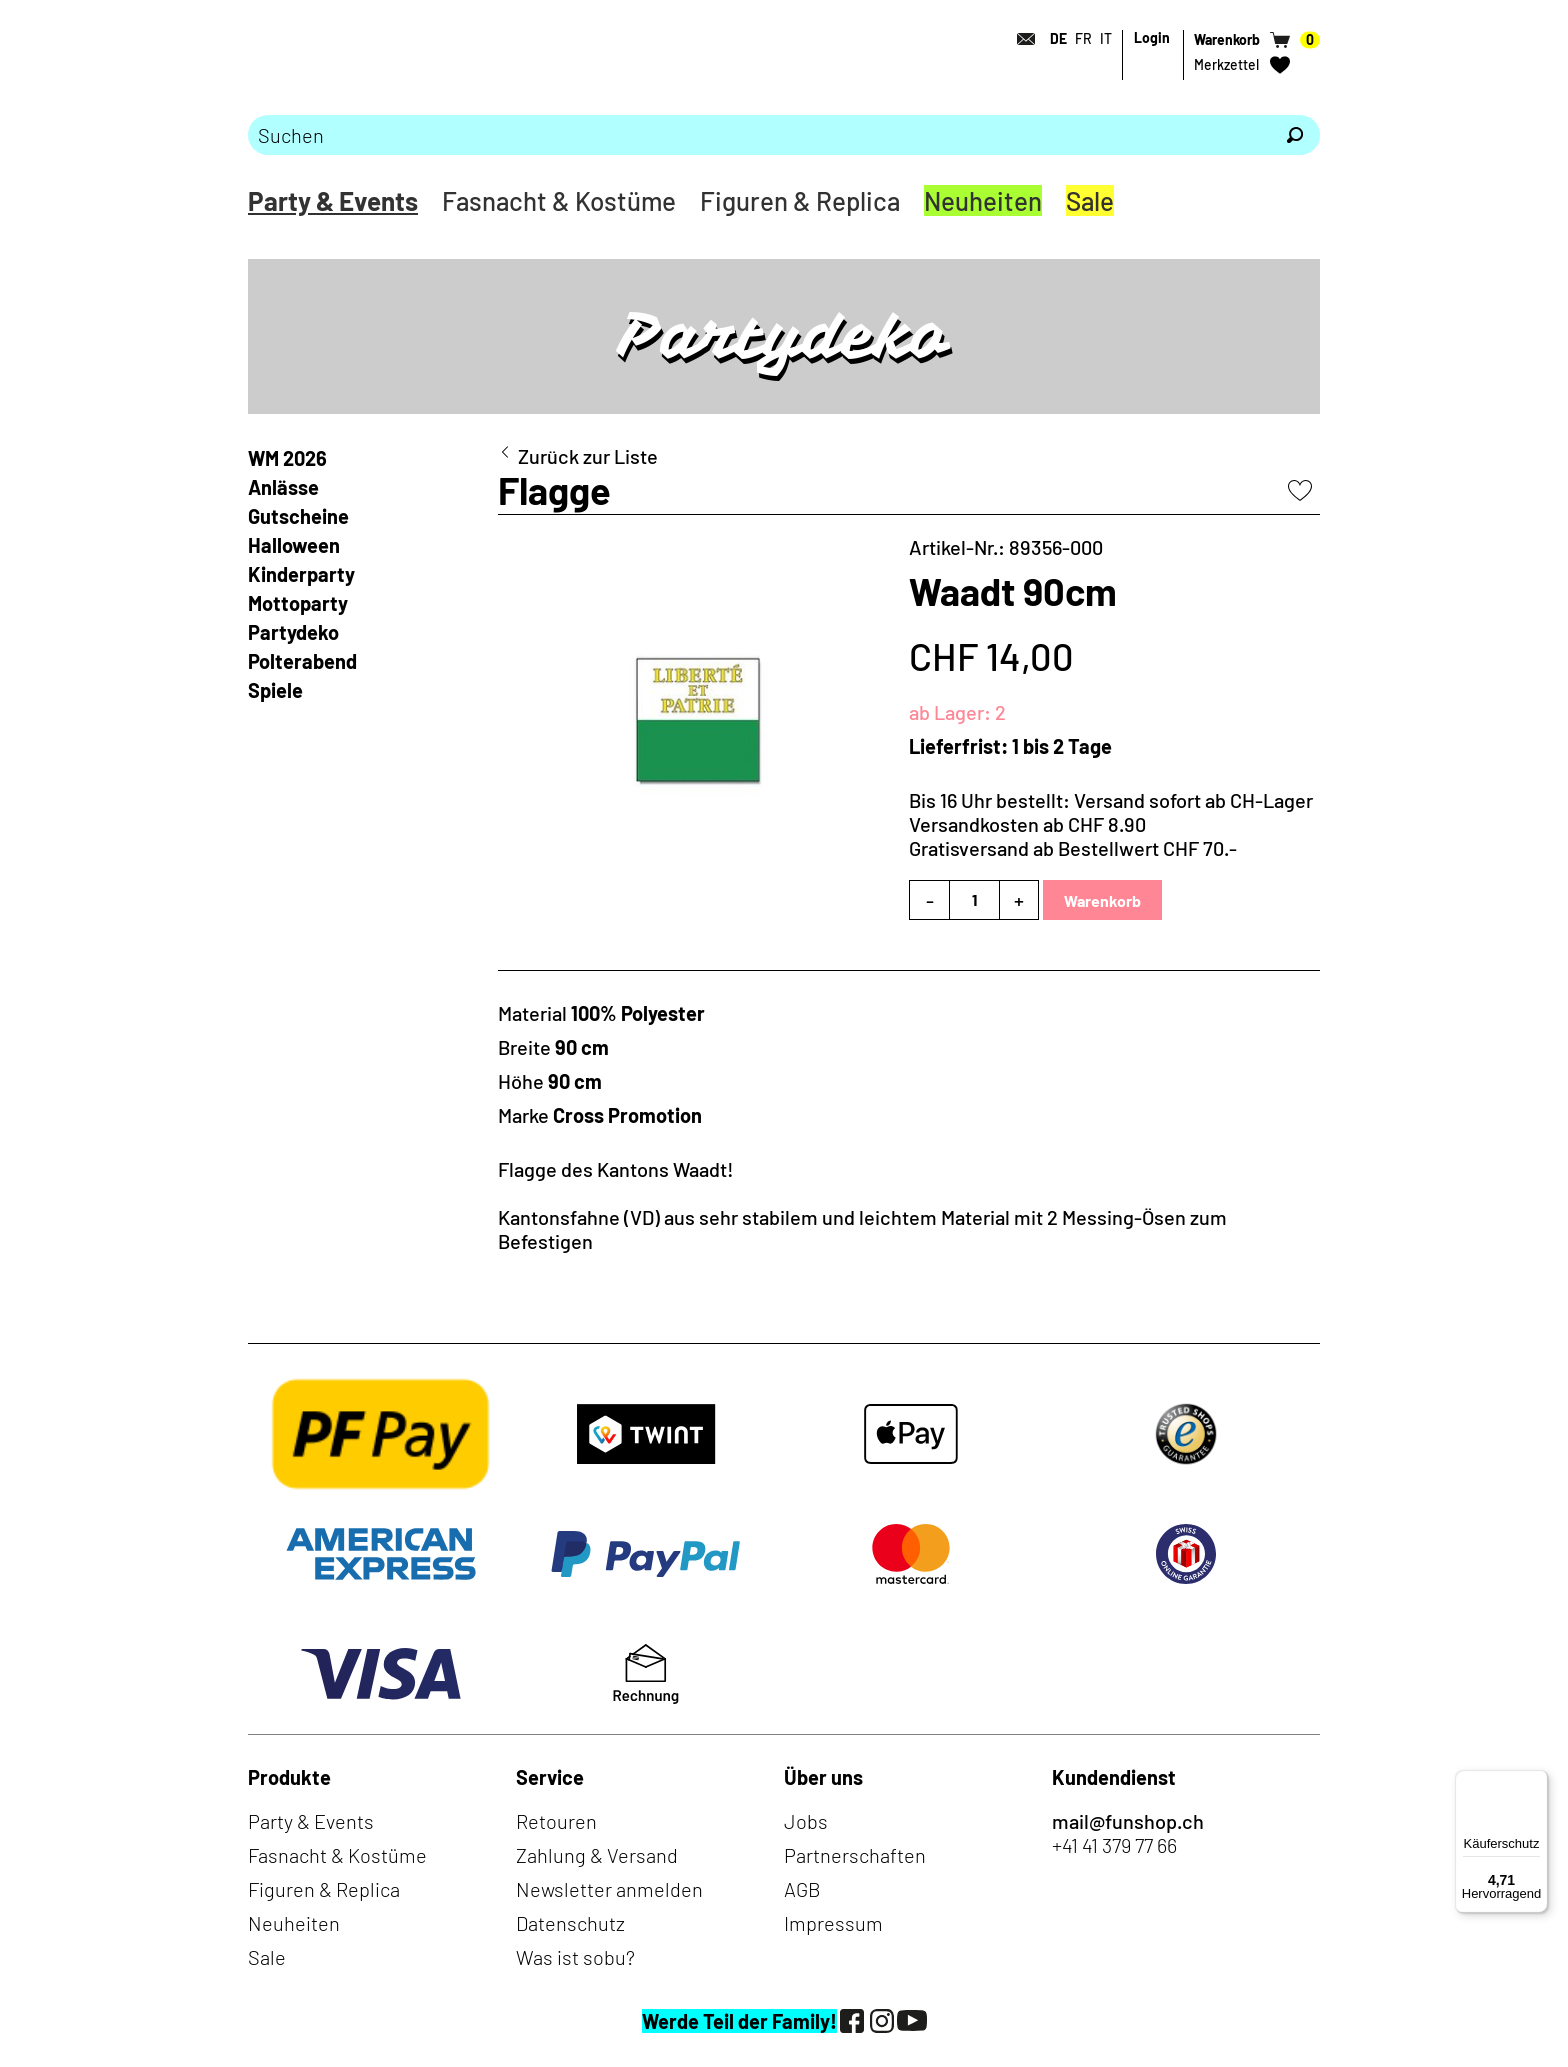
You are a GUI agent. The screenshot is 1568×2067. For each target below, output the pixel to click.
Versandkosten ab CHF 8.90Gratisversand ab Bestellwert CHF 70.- (1073, 836)
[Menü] (1536, 1782)
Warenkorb (1102, 900)
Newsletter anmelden (609, 1889)
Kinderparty (301, 574)
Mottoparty (298, 603)
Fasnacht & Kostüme (559, 200)
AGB (802, 1889)
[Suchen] (1295, 135)
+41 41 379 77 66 (1114, 1845)
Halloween (294, 545)
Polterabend (302, 661)
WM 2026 (287, 458)
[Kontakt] (1020, 39)
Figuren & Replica (800, 200)
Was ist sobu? (575, 1957)
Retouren (556, 1821)
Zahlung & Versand (597, 1855)
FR (1083, 38)
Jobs (806, 1821)
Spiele (275, 690)
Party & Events (333, 200)
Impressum (833, 1923)
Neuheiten (983, 200)
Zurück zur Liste (588, 456)
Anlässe (283, 487)
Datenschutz (570, 1923)
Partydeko (293, 632)
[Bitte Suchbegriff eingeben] (759, 135)
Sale (1090, 200)
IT (1106, 38)
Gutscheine (298, 516)
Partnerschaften (855, 1855)
